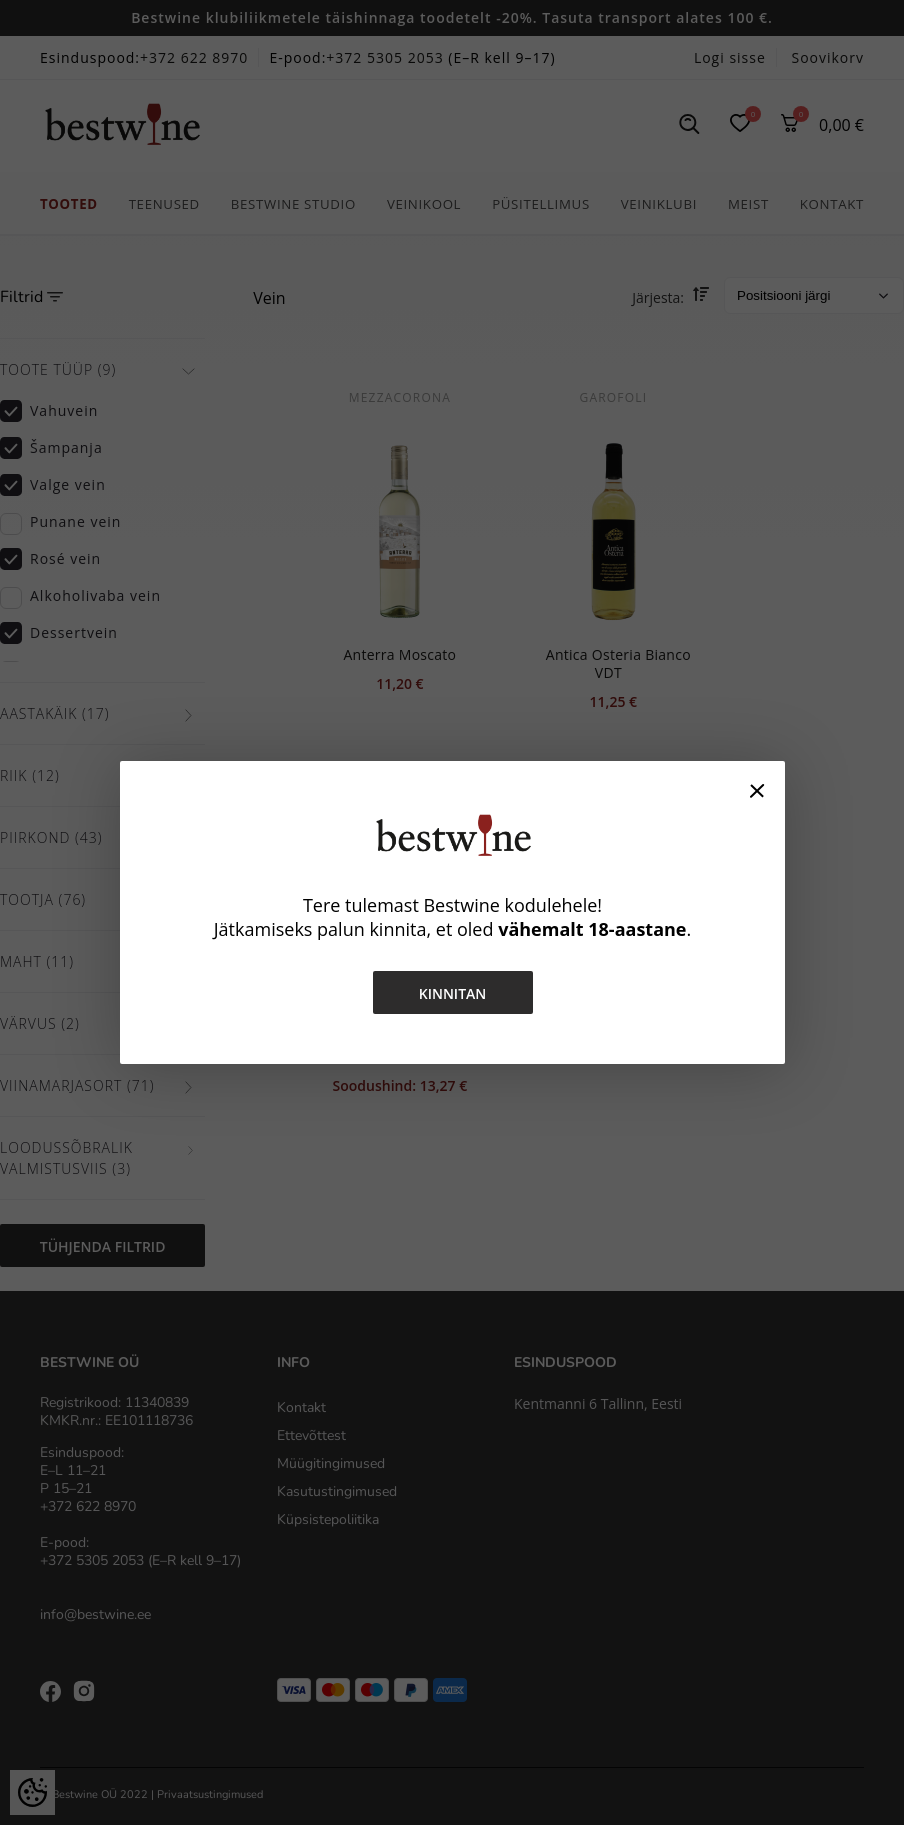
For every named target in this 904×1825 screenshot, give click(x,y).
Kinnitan (452, 993)
